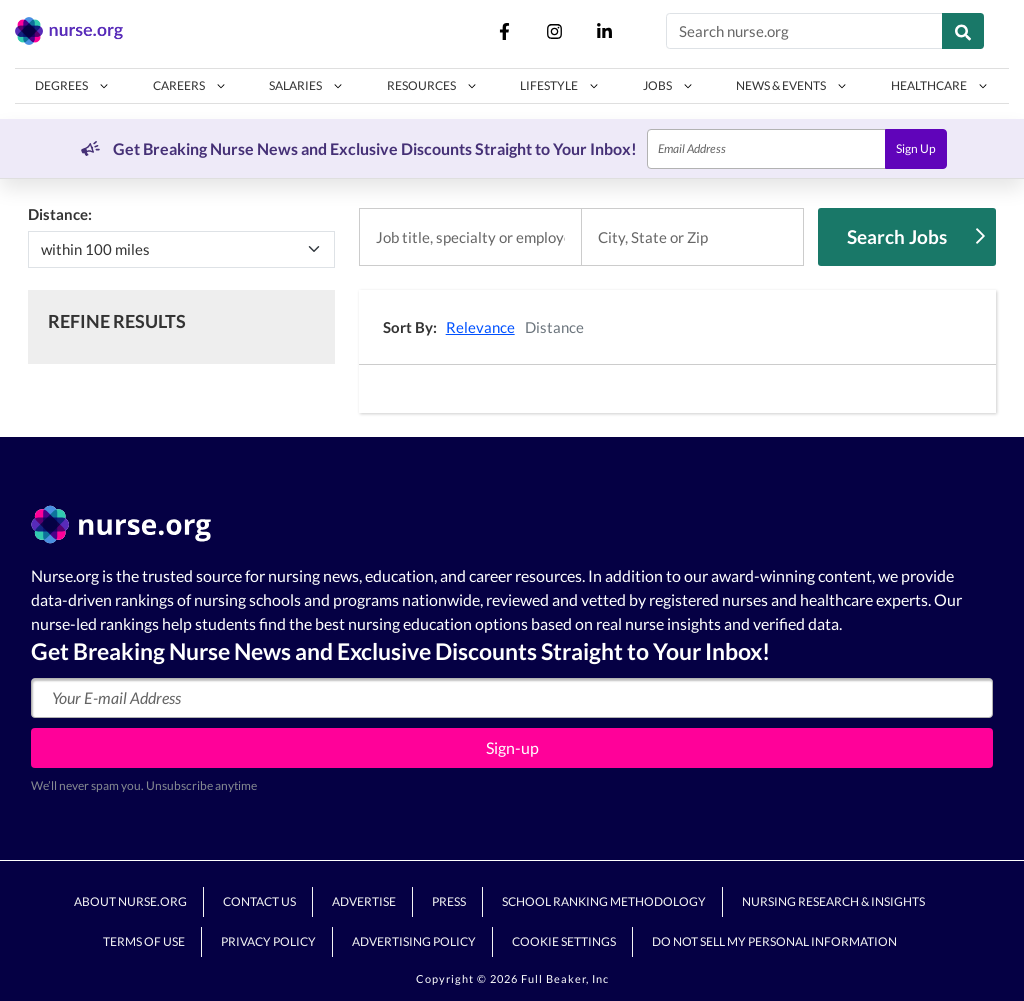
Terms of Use (144, 941)
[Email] (766, 149)
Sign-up (512, 747)
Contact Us (259, 901)
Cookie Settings (564, 941)
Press (449, 901)
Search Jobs (916, 236)
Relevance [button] (480, 327)
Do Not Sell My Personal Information (774, 941)
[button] (72, 86)
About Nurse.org (130, 901)
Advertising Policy (414, 941)
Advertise (364, 901)
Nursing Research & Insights (833, 901)
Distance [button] (554, 327)
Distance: (60, 214)
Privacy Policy (268, 941)
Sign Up (916, 148)
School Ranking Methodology (604, 901)
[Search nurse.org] (804, 31)
